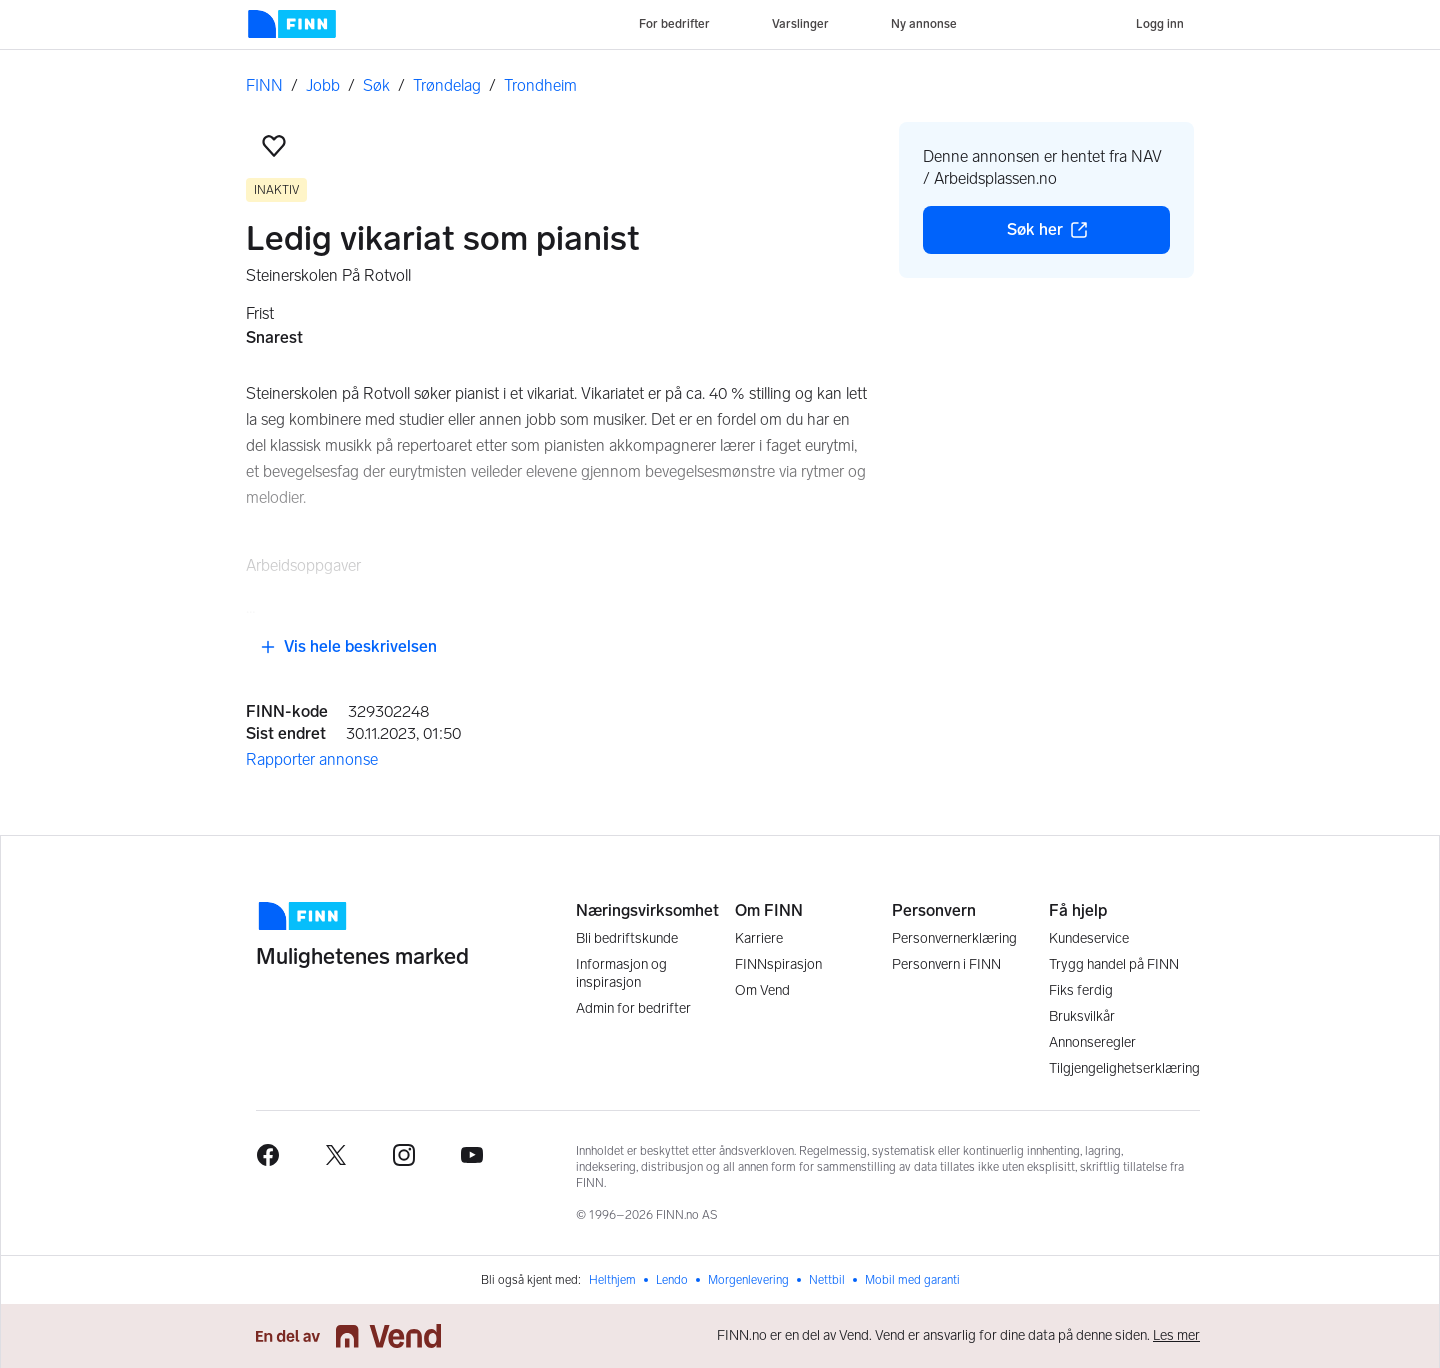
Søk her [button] (1088, 235)
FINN (264, 85)
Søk (376, 85)
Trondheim (540, 85)
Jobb (323, 85)
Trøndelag (447, 85)
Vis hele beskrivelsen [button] (348, 646)
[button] (274, 146)
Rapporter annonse (312, 759)
